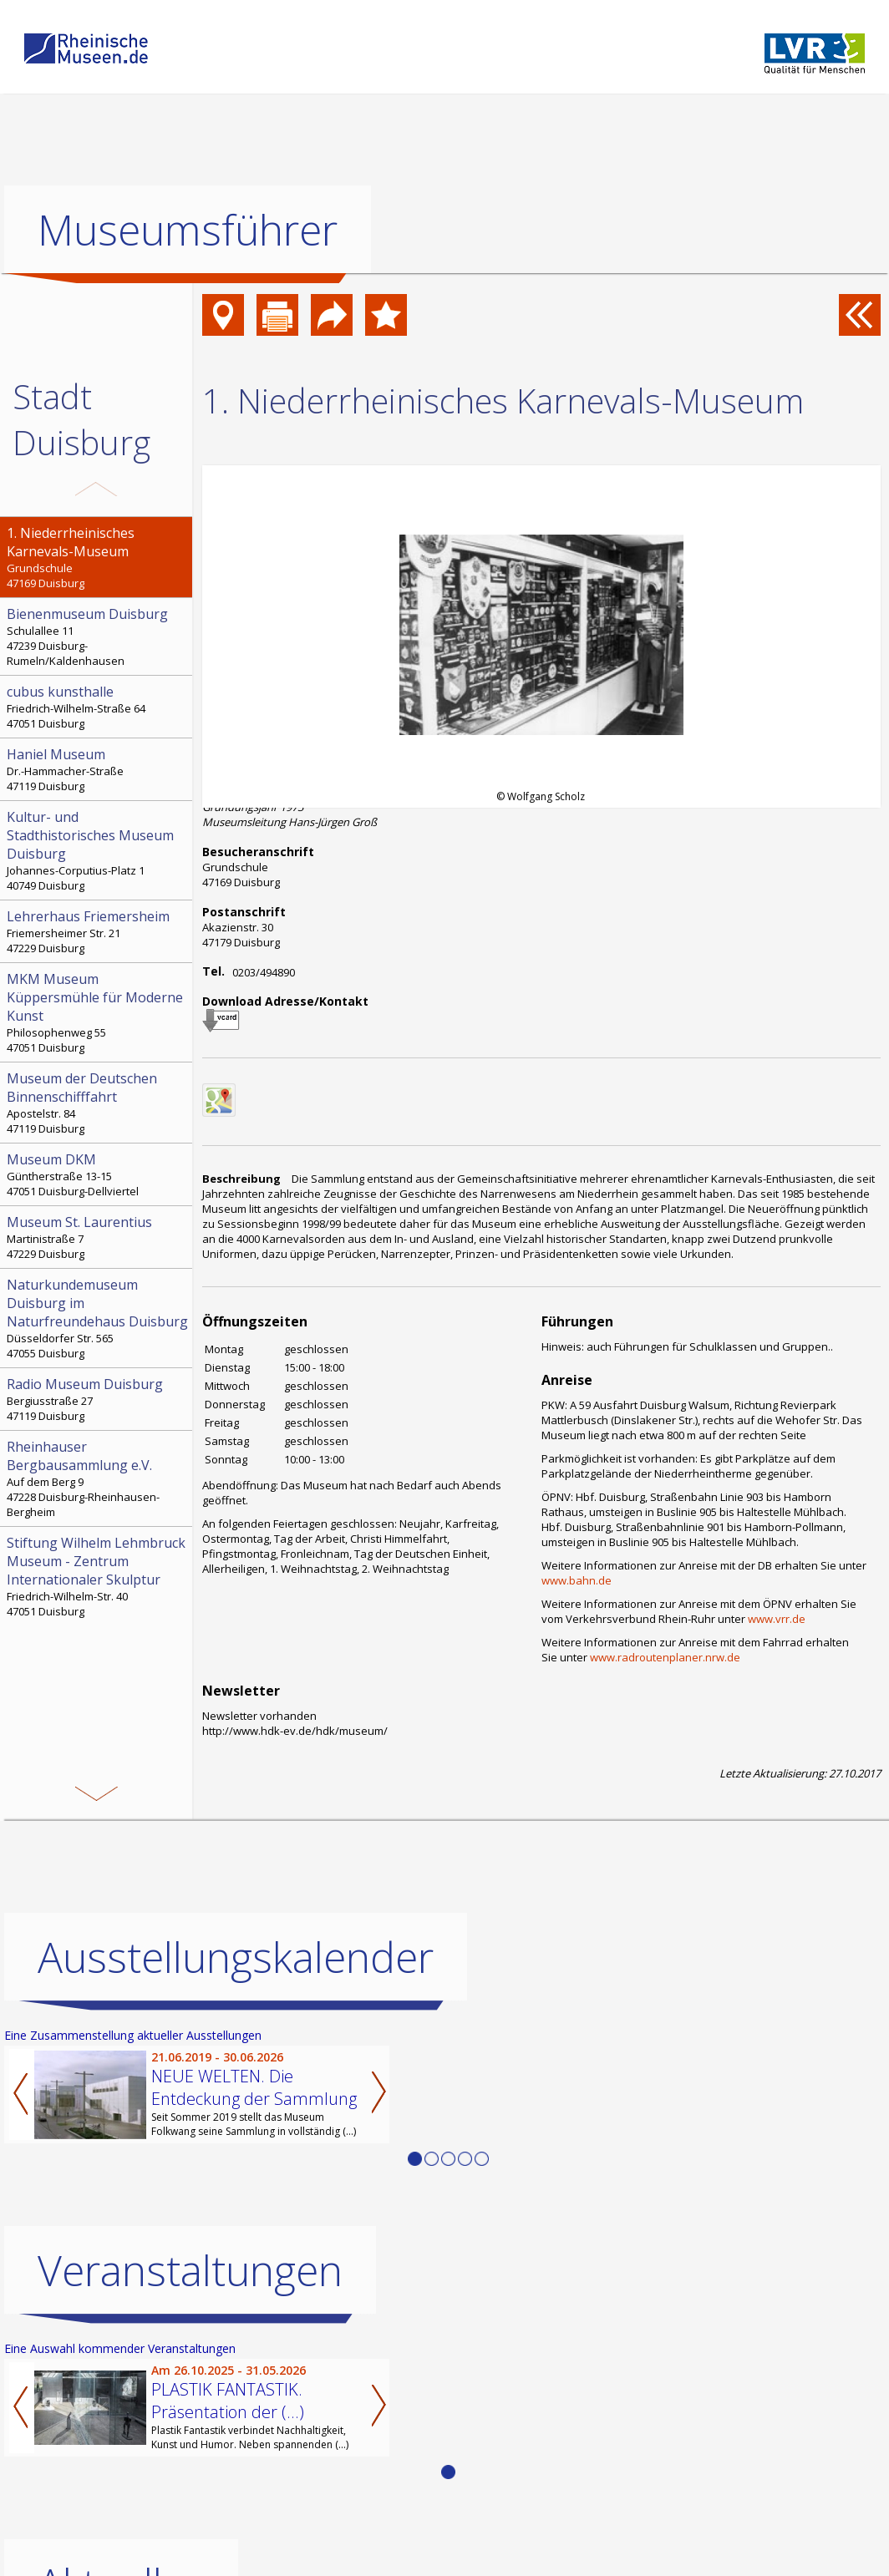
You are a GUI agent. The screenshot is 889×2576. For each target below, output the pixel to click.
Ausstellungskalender (236, 1957)
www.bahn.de (576, 1580)
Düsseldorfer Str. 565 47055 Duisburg (98, 1318)
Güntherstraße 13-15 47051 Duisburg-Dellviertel (98, 1174)
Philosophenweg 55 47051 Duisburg (98, 1012)
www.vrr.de (776, 1618)
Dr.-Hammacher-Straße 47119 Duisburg (98, 769)
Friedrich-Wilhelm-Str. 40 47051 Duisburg (98, 1576)
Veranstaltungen (190, 2270)
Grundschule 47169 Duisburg (98, 557)
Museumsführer (188, 229)
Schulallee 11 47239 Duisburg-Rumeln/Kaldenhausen (98, 636)
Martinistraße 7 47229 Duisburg (98, 1237)
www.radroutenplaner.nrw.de (665, 1657)
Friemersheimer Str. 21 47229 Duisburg (98, 931)
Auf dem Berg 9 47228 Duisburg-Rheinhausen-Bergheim (98, 1478)
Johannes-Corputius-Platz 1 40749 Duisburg (98, 850)
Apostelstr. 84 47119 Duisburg (98, 1102)
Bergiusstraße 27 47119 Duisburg (98, 1399)
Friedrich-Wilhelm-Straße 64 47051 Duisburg (98, 706)
